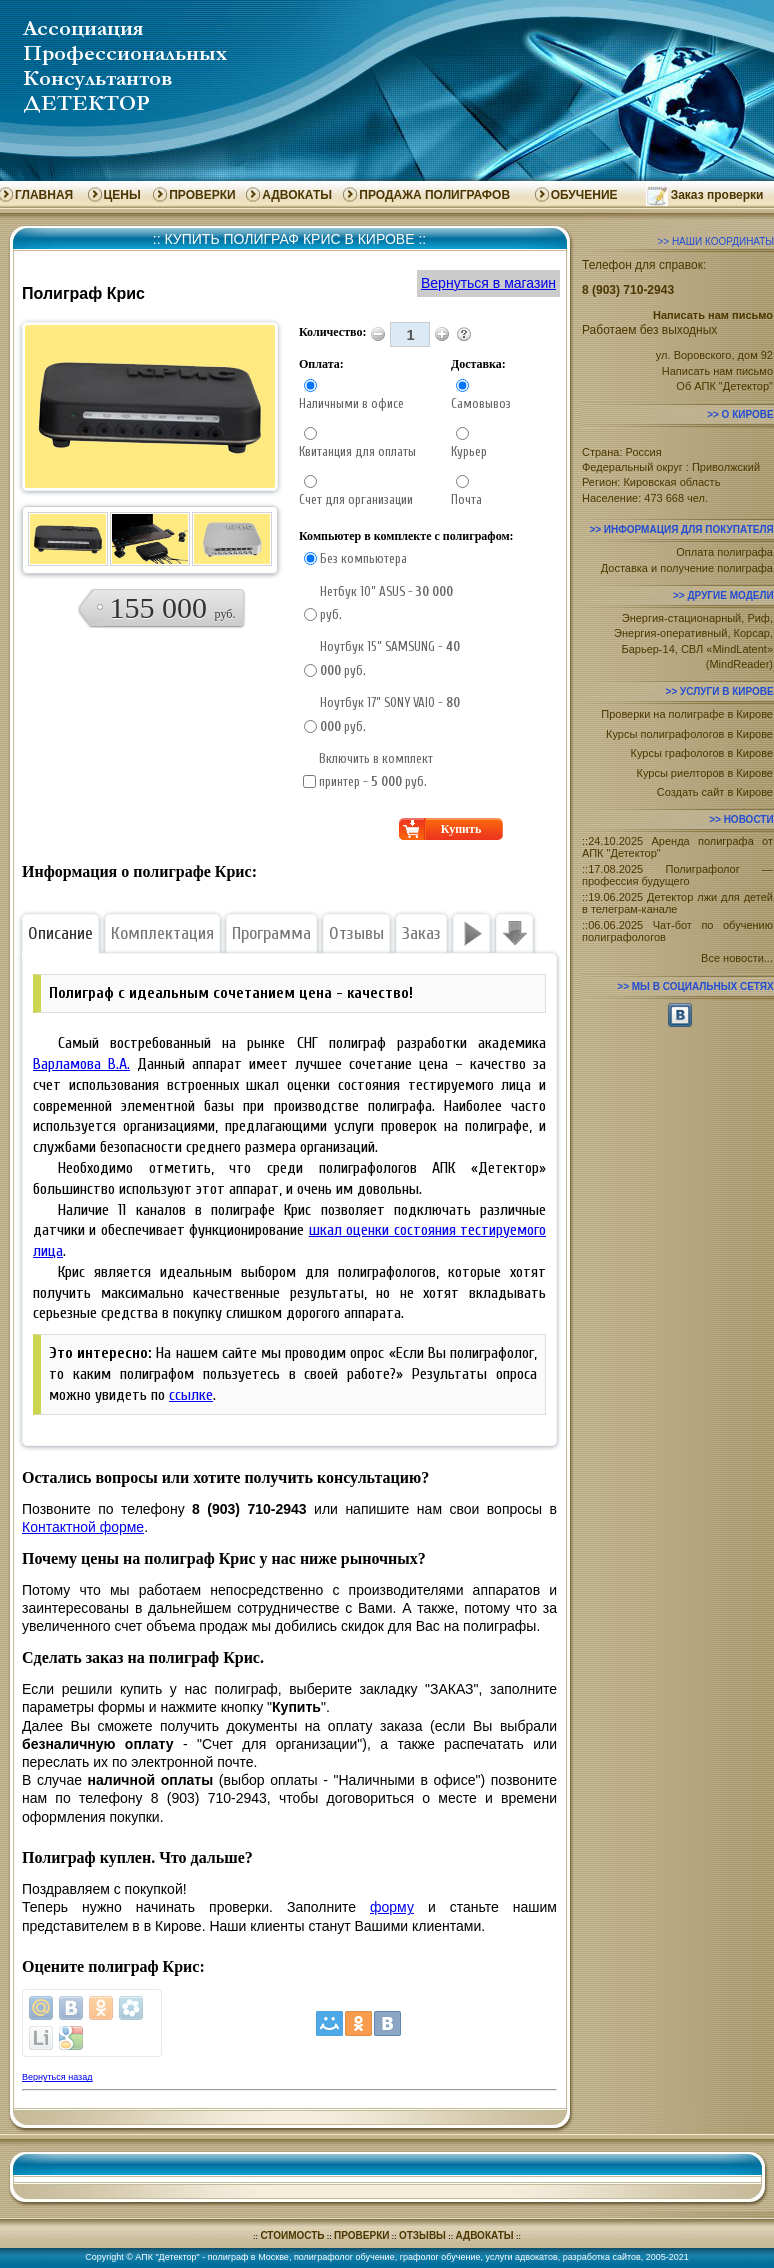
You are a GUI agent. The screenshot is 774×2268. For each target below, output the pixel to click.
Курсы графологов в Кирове (701, 753)
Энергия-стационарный (682, 618)
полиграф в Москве (248, 2257)
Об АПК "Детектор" (724, 386)
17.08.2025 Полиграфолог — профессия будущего (677, 875)
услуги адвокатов (522, 2257)
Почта (466, 499)
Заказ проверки (717, 195)
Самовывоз (481, 403)
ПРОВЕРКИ (202, 195)
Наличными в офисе (351, 403)
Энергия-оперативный (670, 633)
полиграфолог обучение (344, 2257)
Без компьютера (363, 558)
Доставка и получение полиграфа (687, 568)
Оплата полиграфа (724, 552)
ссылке (191, 1395)
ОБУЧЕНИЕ (584, 195)
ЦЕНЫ (122, 195)
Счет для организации (356, 499)
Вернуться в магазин (488, 283)
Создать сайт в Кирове (715, 792)
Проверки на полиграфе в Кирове (687, 714)
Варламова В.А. (81, 1064)
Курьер (469, 451)
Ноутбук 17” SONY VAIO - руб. (390, 714)
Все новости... (737, 958)
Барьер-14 (647, 649)
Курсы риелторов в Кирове (705, 773)
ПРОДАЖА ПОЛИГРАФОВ (434, 195)
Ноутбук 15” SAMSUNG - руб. (390, 658)
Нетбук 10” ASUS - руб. (386, 603)
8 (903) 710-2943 (628, 290)
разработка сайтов (602, 2257)
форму (392, 1907)
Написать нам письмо (717, 371)
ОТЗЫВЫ (422, 2235)
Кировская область (671, 482)
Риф (758, 618)
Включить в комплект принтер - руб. (376, 770)
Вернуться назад (57, 2077)
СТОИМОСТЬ (292, 2235)
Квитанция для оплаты (357, 451)
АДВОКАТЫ (297, 195)
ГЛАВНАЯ (44, 195)
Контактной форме (83, 1527)
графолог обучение (440, 2257)
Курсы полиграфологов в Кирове (689, 734)
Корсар (752, 633)
